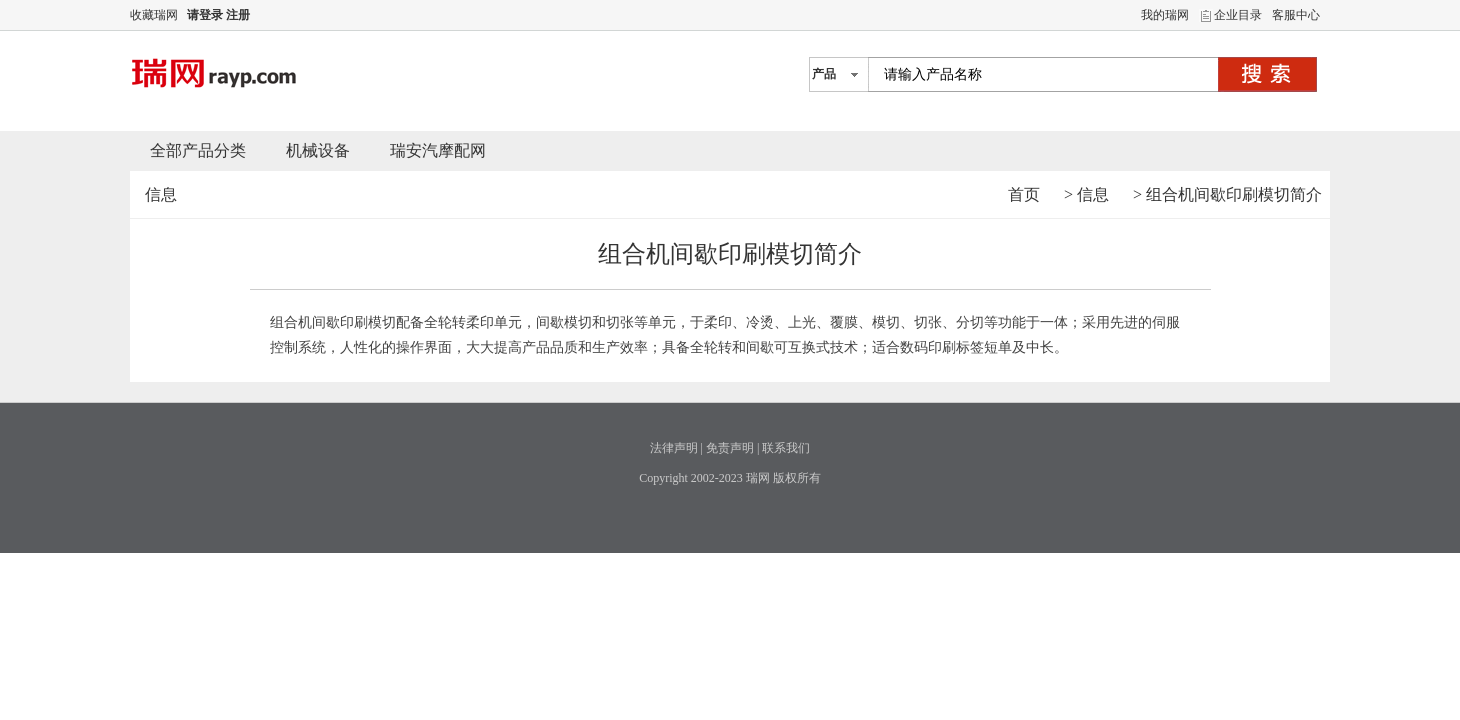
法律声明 (674, 448)
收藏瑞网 (154, 15)
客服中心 (1296, 15)
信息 (1093, 194)
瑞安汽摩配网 (438, 150)
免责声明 (730, 448)
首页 (1024, 194)
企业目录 (1238, 15)
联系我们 (786, 448)
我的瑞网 (1165, 15)
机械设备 (318, 150)
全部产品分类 (198, 150)
